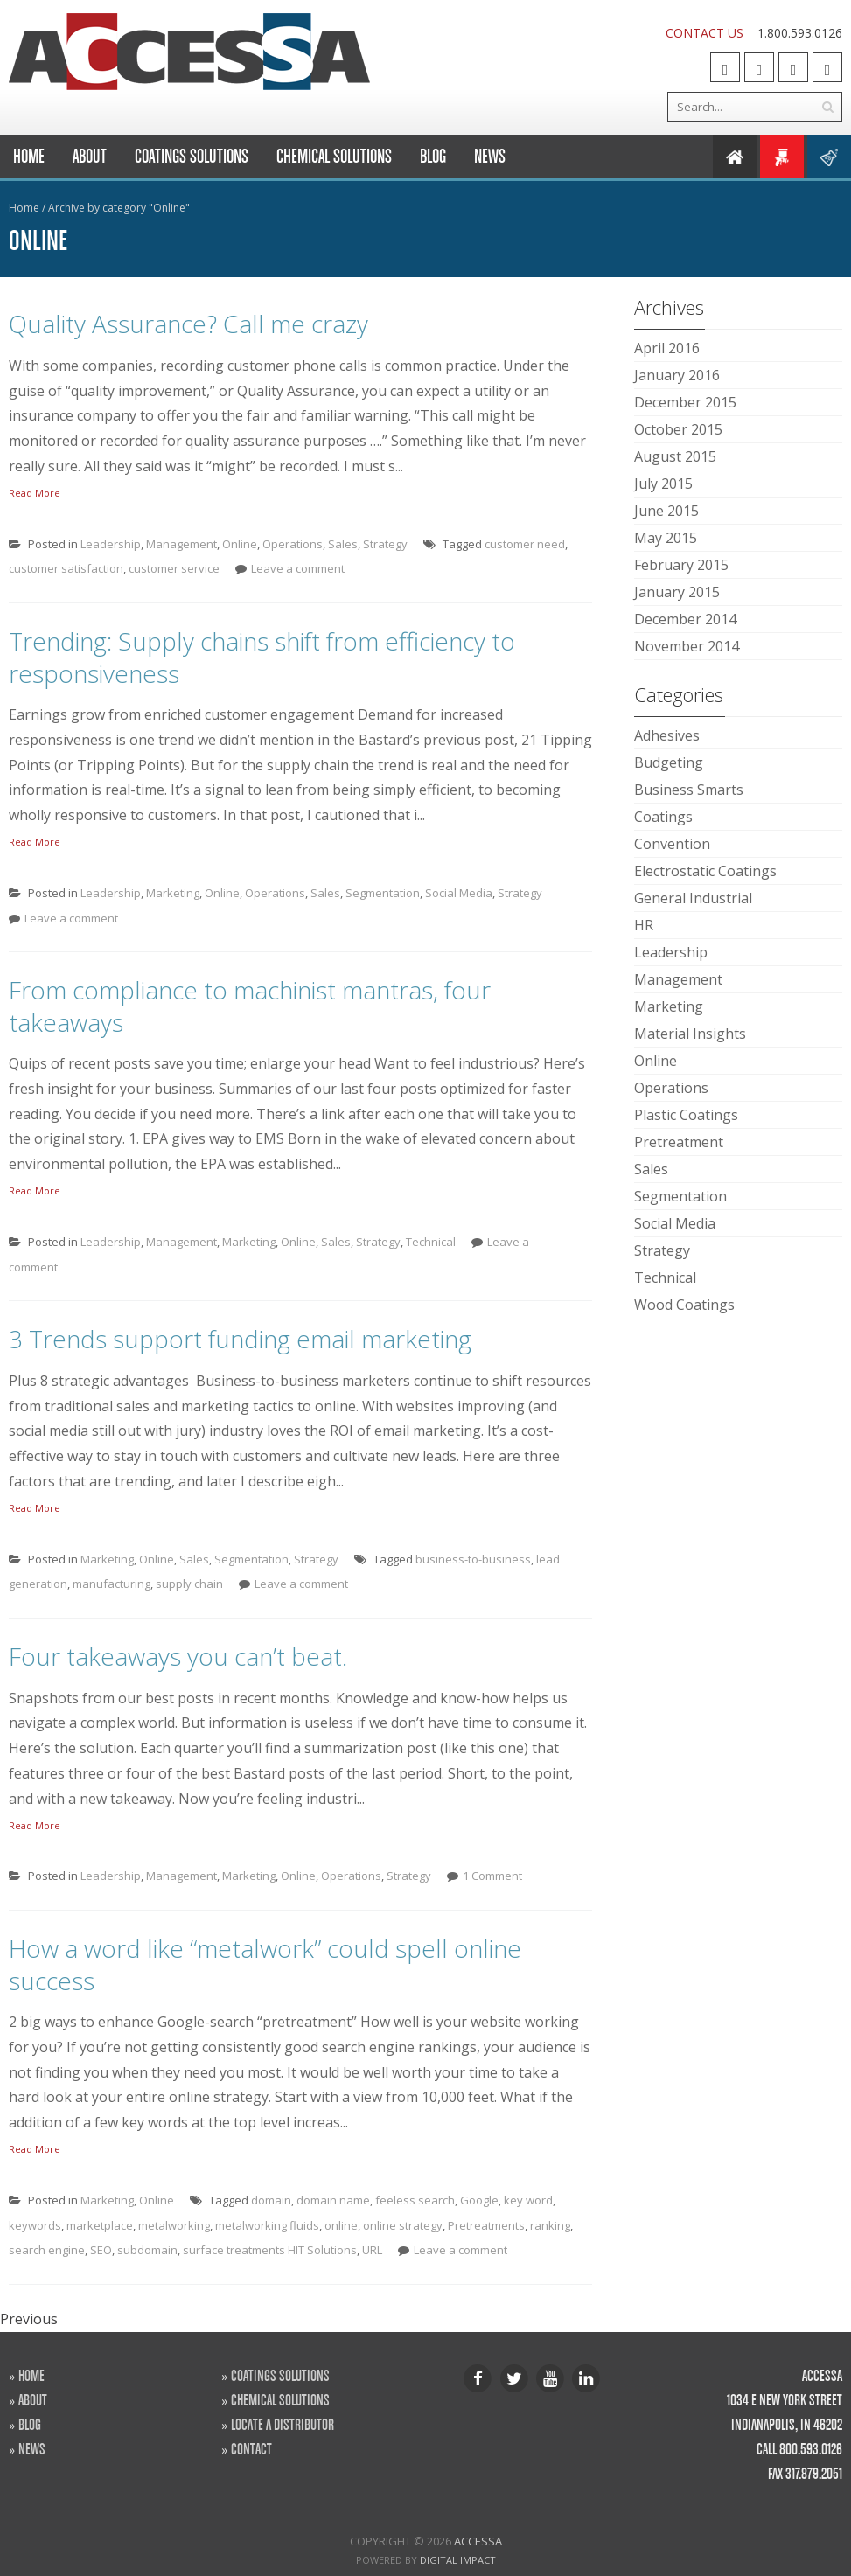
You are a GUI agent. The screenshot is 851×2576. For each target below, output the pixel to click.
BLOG (29, 2423)
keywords (35, 2225)
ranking (550, 2225)
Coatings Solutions (191, 155)
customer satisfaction (66, 568)
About (90, 155)
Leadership (110, 544)
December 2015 (685, 402)
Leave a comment (298, 568)
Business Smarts (688, 789)
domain (271, 2200)
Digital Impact (458, 2559)
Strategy (385, 544)
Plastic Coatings (686, 1114)
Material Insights (690, 1033)
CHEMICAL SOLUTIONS (280, 2399)
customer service (174, 568)
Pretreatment (678, 1142)
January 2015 (677, 592)
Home (29, 155)
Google (479, 2200)
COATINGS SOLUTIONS (280, 2375)
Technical (431, 1242)
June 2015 (666, 510)
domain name (333, 2200)
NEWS (31, 2448)
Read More (34, 492)
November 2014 (686, 646)
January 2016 (677, 375)
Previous (29, 2319)
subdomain (147, 2250)
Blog (433, 155)
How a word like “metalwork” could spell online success (265, 1964)
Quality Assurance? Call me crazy (188, 323)
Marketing (172, 893)
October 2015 (678, 429)
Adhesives (667, 735)
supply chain (189, 1583)
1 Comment (492, 1875)
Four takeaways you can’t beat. (178, 1656)
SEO (101, 2250)
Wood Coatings (684, 1304)
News (490, 155)
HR (643, 925)
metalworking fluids (267, 2225)
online (341, 2225)
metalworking (174, 2225)
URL (372, 2250)
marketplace (99, 2225)
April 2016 (667, 348)
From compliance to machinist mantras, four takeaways (250, 1005)
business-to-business (473, 1559)
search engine (47, 2250)
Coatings (663, 816)
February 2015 (681, 564)
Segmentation (382, 893)
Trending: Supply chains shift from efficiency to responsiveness (262, 656)
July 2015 (663, 483)
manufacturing (111, 1583)
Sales (343, 544)
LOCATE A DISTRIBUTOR (282, 2423)
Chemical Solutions (334, 155)
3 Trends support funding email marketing (240, 1338)
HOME (31, 2375)
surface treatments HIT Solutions (270, 2250)
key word (528, 2200)
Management (181, 544)
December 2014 (685, 619)
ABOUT (32, 2399)
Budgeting (668, 762)
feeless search (415, 2200)
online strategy (403, 2225)
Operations (292, 544)
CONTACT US (704, 32)
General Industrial (693, 898)
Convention (672, 843)
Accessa (478, 2541)
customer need (525, 544)
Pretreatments (486, 2225)
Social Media (458, 893)
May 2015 (665, 537)
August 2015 (675, 456)
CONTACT (251, 2448)
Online (239, 544)
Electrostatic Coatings (705, 871)
